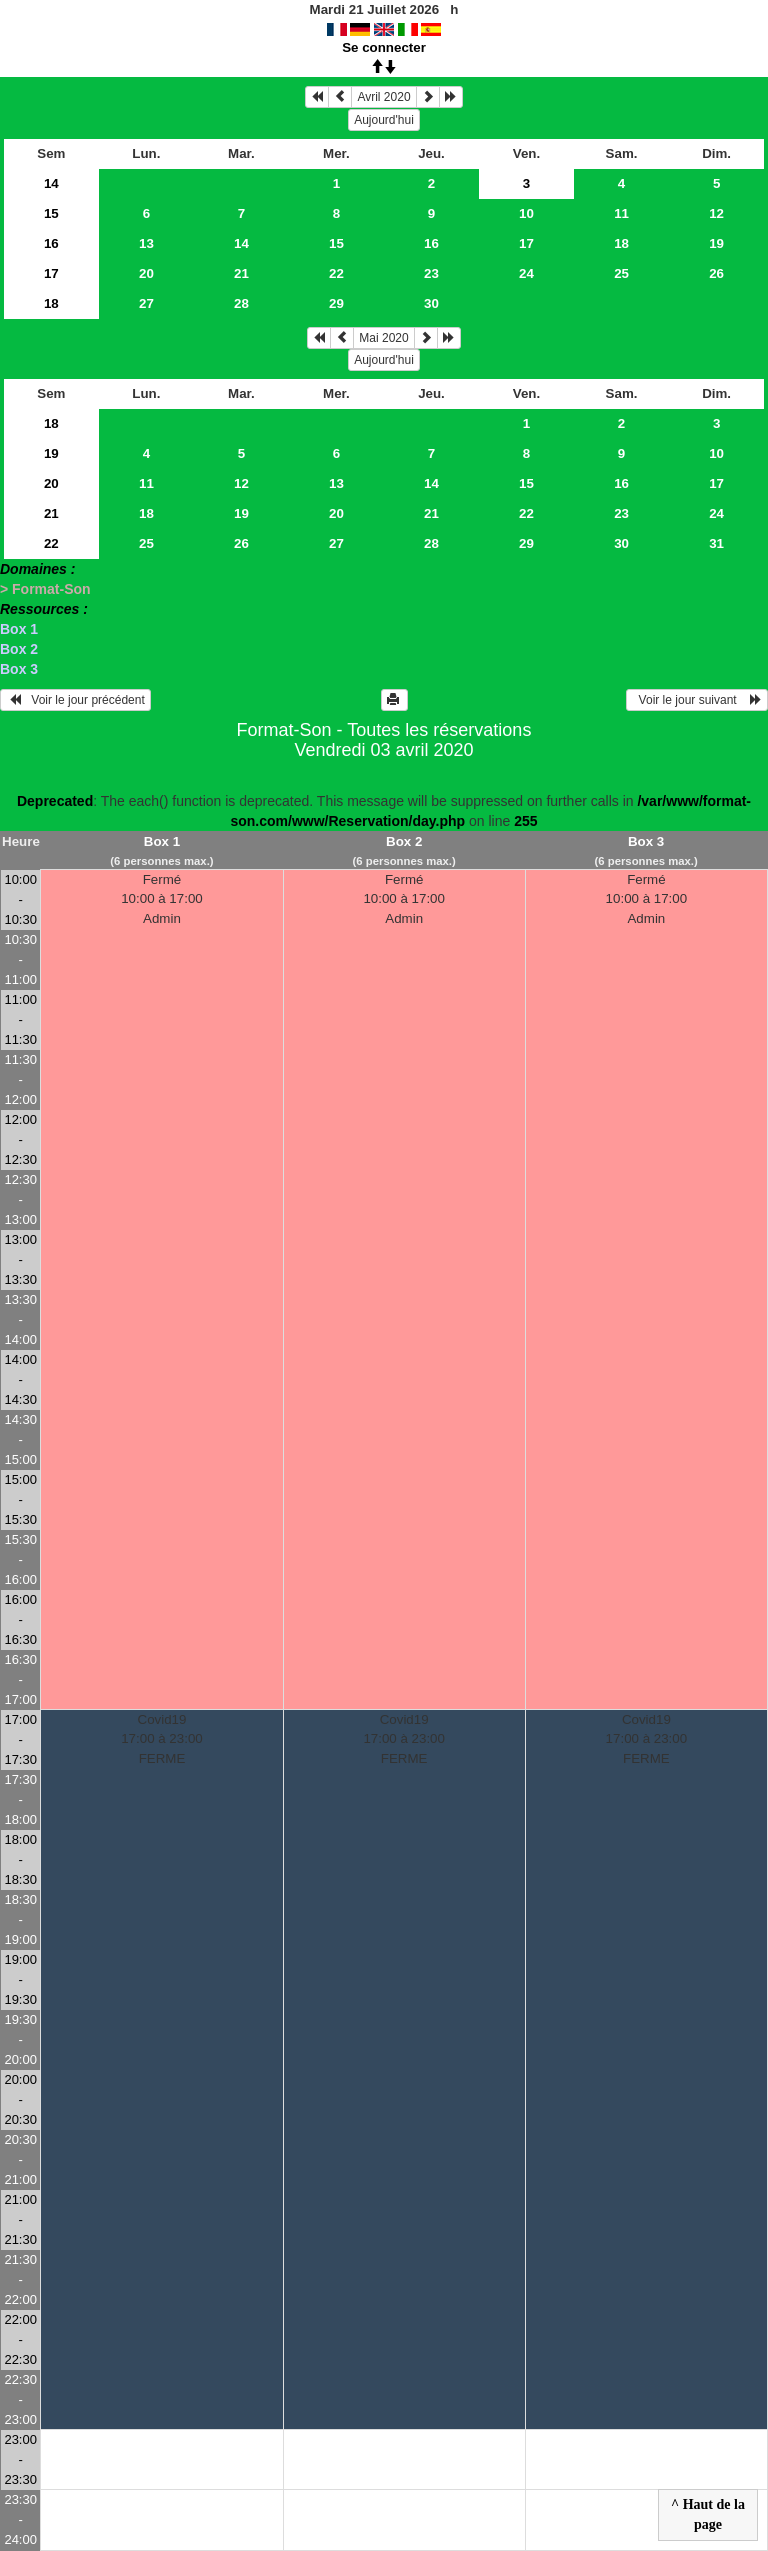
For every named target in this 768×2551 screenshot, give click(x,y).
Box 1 (19, 629)
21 (241, 273)
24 (526, 273)
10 (526, 213)
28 (241, 303)
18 (621, 243)
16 (51, 243)
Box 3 (19, 669)
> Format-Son (45, 589)
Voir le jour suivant (697, 700)
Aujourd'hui (384, 120)
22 (336, 273)
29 (336, 303)
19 (716, 243)
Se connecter (384, 47)
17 (526, 243)
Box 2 (19, 649)
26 (716, 273)
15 (51, 213)
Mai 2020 (383, 338)
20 (146, 273)
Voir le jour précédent (75, 700)
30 (431, 303)
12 (716, 213)
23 (431, 273)
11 (621, 213)
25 (621, 273)
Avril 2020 (383, 97)
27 (146, 303)
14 (51, 183)
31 (716, 543)
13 (146, 243)
